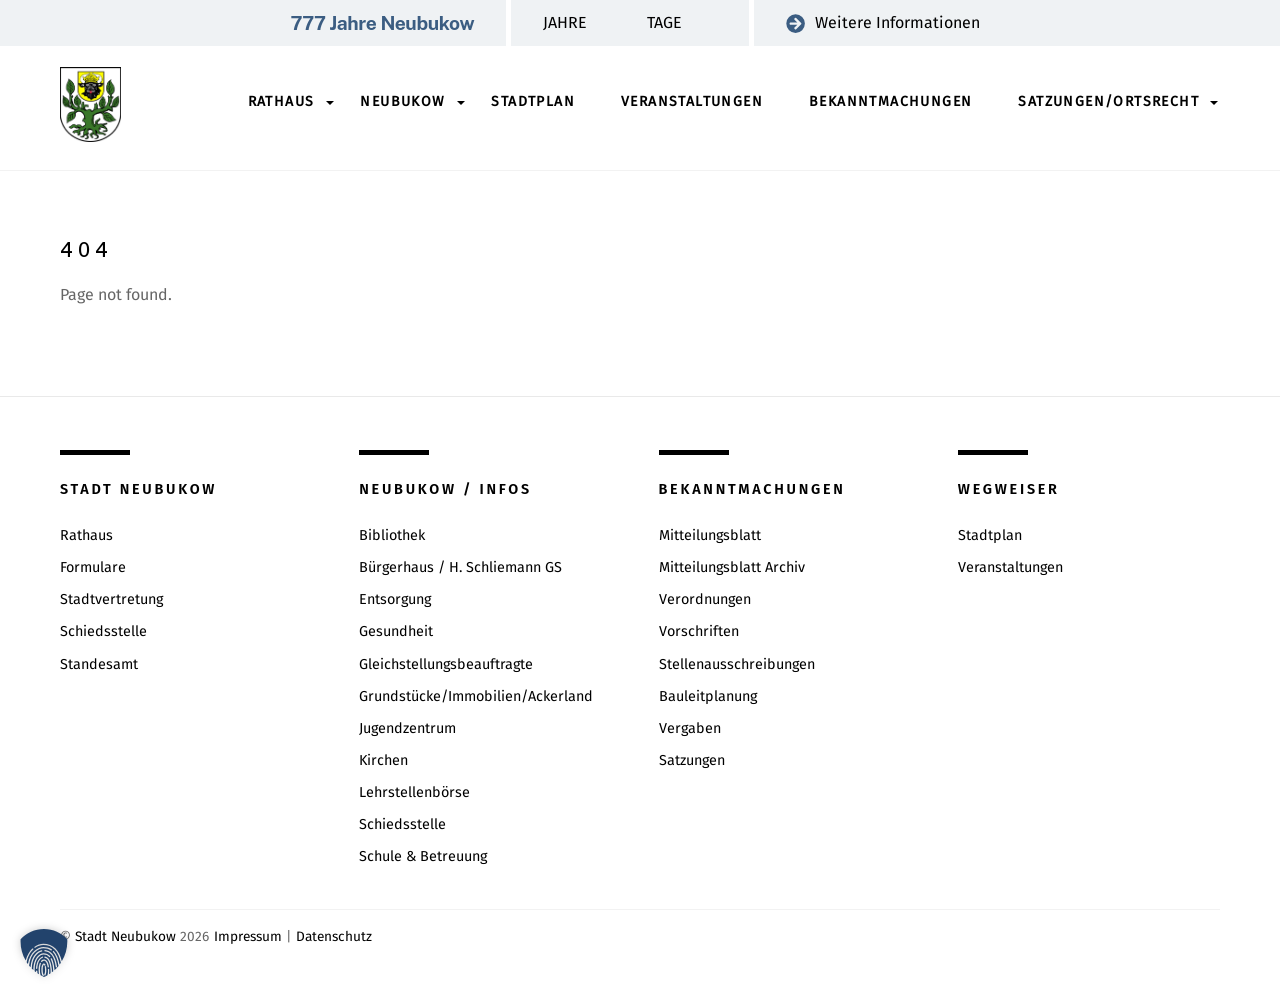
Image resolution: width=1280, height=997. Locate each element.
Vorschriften (699, 631)
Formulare (93, 567)
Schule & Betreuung (423, 856)
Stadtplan (533, 101)
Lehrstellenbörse (414, 792)
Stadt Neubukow (125, 936)
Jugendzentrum (407, 728)
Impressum (248, 936)
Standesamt (99, 664)
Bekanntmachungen (890, 101)
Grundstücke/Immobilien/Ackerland (476, 696)
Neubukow (402, 101)
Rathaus (281, 101)
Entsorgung (395, 599)
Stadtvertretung (111, 599)
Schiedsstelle (103, 631)
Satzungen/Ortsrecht (1108, 101)
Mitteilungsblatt (710, 535)
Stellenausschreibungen (737, 664)
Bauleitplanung (708, 696)
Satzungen (692, 760)
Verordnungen (705, 599)
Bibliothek (392, 535)
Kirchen (383, 760)
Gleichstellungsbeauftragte (446, 664)
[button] (44, 953)
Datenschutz (334, 936)
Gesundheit (396, 631)
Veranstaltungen (692, 101)
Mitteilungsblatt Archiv (732, 567)
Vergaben (690, 728)
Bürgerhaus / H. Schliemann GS (460, 567)
